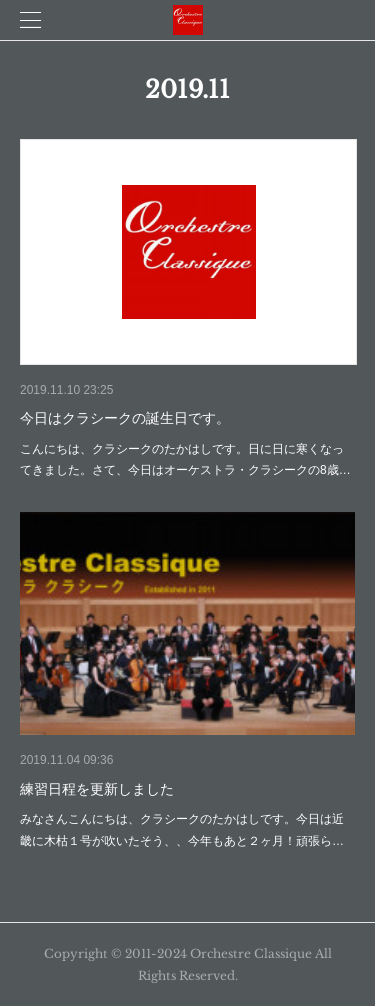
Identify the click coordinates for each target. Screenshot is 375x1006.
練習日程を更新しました (97, 789)
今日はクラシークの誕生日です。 (125, 418)
